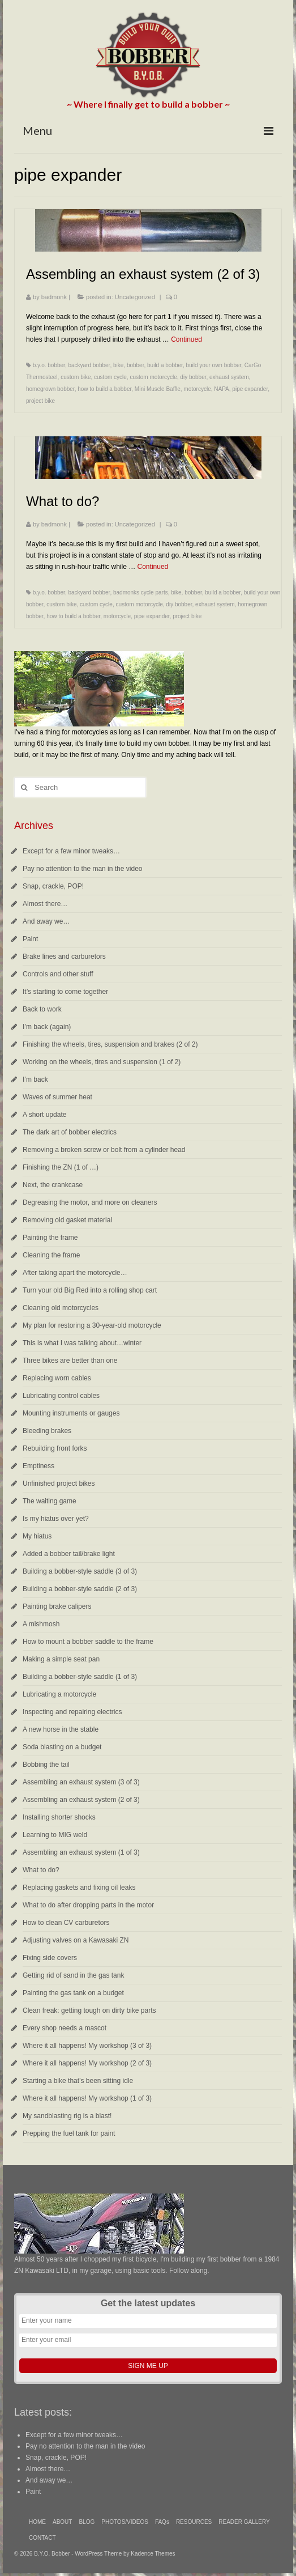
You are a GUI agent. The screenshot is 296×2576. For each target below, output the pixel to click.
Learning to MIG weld (55, 1835)
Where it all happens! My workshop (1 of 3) (87, 2098)
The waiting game (49, 1501)
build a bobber (165, 365)
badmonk (54, 297)
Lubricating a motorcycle (59, 1694)
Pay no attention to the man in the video (82, 869)
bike (118, 365)
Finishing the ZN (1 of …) (60, 1167)
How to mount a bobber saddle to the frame (88, 1642)
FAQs (162, 2522)
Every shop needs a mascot (64, 2028)
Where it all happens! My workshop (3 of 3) (87, 2046)
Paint (30, 939)
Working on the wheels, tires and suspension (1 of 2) (102, 1062)
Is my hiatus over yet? (56, 1519)
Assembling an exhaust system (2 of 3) (81, 1800)
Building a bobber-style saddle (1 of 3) (80, 1677)
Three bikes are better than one (70, 1360)
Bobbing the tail (46, 1765)
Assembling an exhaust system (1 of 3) (81, 1852)
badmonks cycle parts (140, 592)
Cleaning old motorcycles (60, 1308)
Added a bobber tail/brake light (69, 1554)
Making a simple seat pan (61, 1659)
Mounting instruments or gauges (71, 1413)
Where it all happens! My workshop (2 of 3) (87, 2063)
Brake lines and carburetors (64, 956)
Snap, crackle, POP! (53, 886)
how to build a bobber (104, 389)
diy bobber (193, 377)
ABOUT (62, 2522)
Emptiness (38, 1466)
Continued (186, 339)
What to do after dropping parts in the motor (88, 1905)
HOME (37, 2522)
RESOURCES (194, 2522)
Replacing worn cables (57, 1378)
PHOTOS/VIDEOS (124, 2522)
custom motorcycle (153, 377)
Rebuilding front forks (55, 1448)
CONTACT (42, 2538)
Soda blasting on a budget (62, 1747)
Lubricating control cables (61, 1396)
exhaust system (228, 377)
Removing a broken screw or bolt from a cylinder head (104, 1150)
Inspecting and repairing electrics (72, 1712)
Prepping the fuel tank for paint (69, 2133)
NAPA (221, 389)
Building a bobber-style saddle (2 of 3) (80, 1589)
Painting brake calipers (57, 1606)
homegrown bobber (50, 389)
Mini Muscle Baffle (158, 389)
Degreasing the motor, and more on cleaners (90, 1202)
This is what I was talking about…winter (82, 1343)
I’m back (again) (47, 1027)
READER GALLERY (243, 2522)
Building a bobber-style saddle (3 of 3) (80, 1571)
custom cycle (110, 377)
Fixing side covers (50, 1958)
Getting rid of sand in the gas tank (73, 1975)
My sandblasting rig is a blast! (67, 2116)
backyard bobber (89, 365)
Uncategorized (135, 297)
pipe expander (250, 389)
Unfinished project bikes (59, 1483)
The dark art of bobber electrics (70, 1132)
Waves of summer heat (57, 1097)
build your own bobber (213, 365)
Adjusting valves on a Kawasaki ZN (75, 1940)
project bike (40, 401)
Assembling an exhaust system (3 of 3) (81, 1782)
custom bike (76, 377)
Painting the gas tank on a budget (73, 1993)
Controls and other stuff (58, 974)
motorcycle (197, 389)
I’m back (35, 1079)
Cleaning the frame (51, 1255)
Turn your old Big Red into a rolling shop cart (90, 1290)
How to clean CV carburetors (66, 1923)
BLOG (87, 2522)
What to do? (41, 1870)
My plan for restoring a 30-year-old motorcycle (92, 1325)
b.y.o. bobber (49, 365)
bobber (135, 365)
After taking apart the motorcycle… (75, 1273)
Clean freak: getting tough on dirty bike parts (89, 2010)
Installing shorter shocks (59, 1817)
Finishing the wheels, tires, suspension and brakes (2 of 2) (110, 1044)
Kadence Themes (153, 2554)
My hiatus (37, 1536)
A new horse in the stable (60, 1729)
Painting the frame (50, 1238)
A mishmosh (41, 1624)
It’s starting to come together (65, 992)
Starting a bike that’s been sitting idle (78, 2081)
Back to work (42, 1009)
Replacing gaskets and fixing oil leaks (79, 1887)
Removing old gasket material (67, 1220)
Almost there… (45, 904)
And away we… (46, 921)
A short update (44, 1115)
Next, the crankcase (53, 1185)
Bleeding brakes (47, 1431)
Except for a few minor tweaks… (71, 851)
